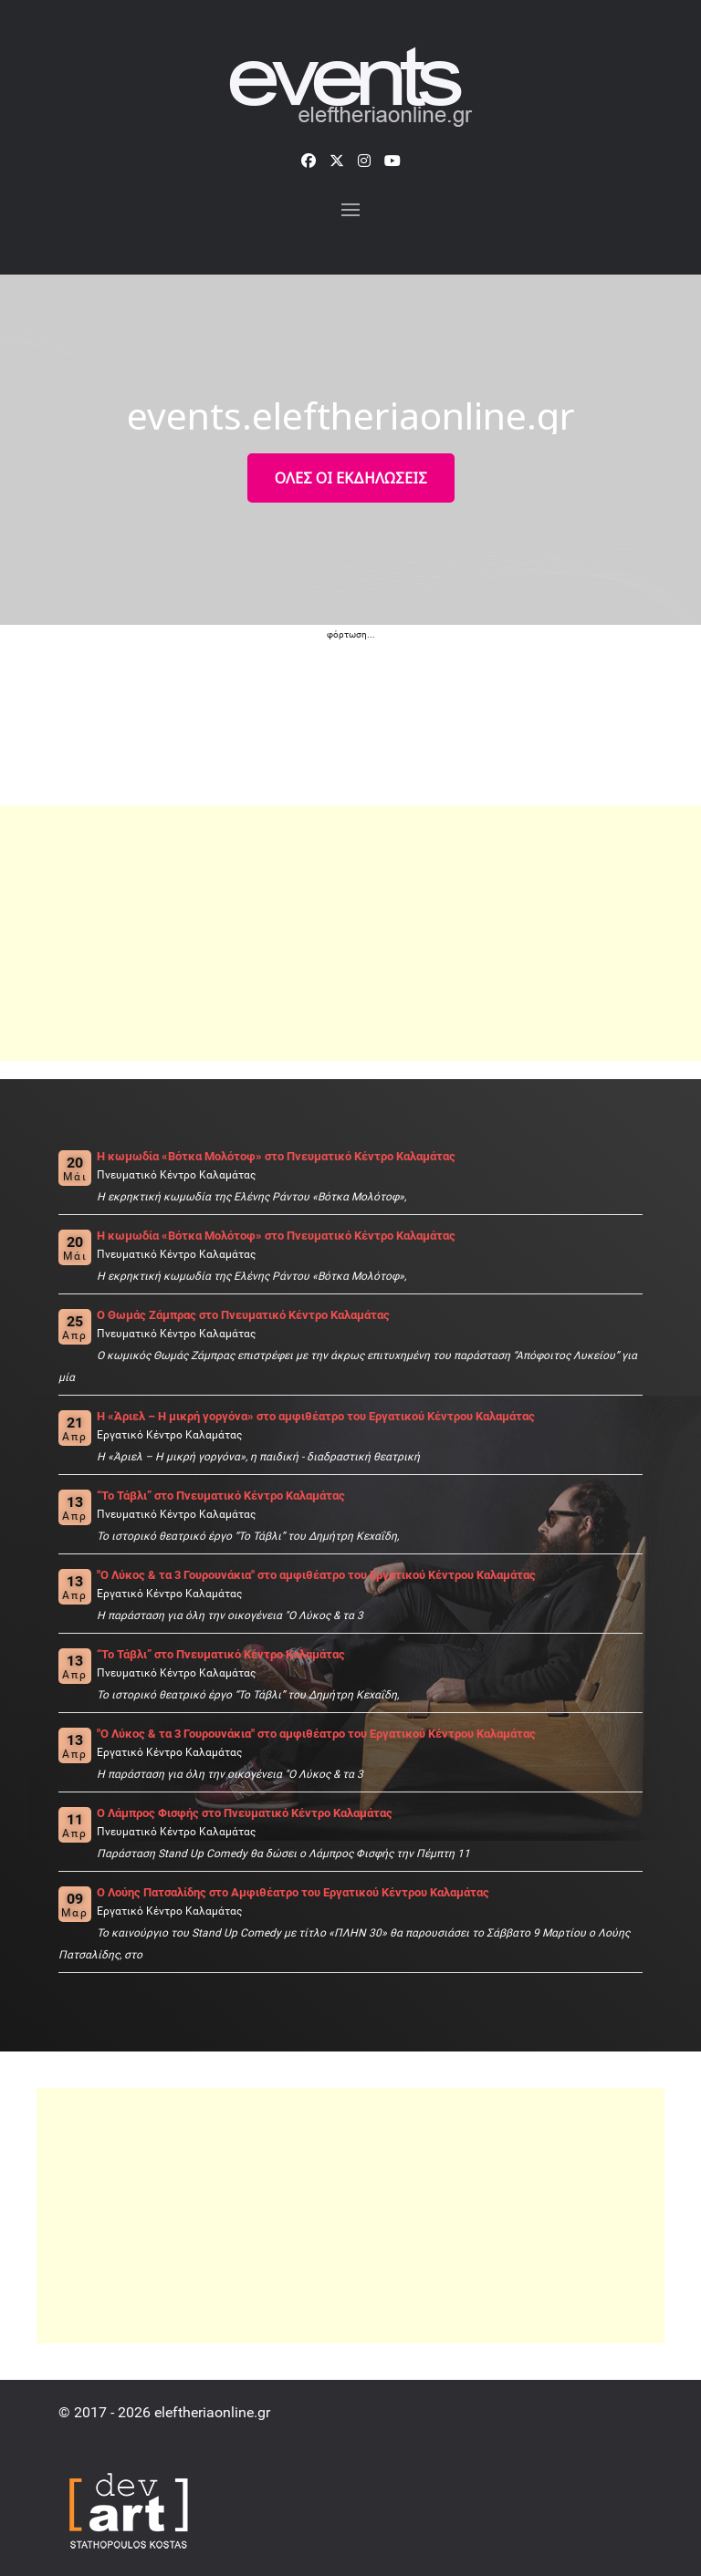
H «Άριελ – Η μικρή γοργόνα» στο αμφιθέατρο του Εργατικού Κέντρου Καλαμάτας (316, 1416)
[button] (350, 210)
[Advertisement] (350, 933)
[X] (337, 161)
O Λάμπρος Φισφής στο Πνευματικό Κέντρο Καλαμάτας (244, 1813)
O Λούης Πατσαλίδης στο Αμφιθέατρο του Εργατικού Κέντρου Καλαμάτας (293, 1892)
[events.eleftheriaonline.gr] (351, 89)
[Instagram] (364, 161)
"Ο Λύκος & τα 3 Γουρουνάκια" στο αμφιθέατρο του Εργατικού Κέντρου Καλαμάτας (316, 1575)
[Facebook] (308, 161)
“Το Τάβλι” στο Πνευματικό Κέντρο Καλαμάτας (221, 1495)
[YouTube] (392, 161)
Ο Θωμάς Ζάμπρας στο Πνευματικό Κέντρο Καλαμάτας (243, 1315)
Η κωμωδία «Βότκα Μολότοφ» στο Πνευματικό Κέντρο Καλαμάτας (276, 1156)
